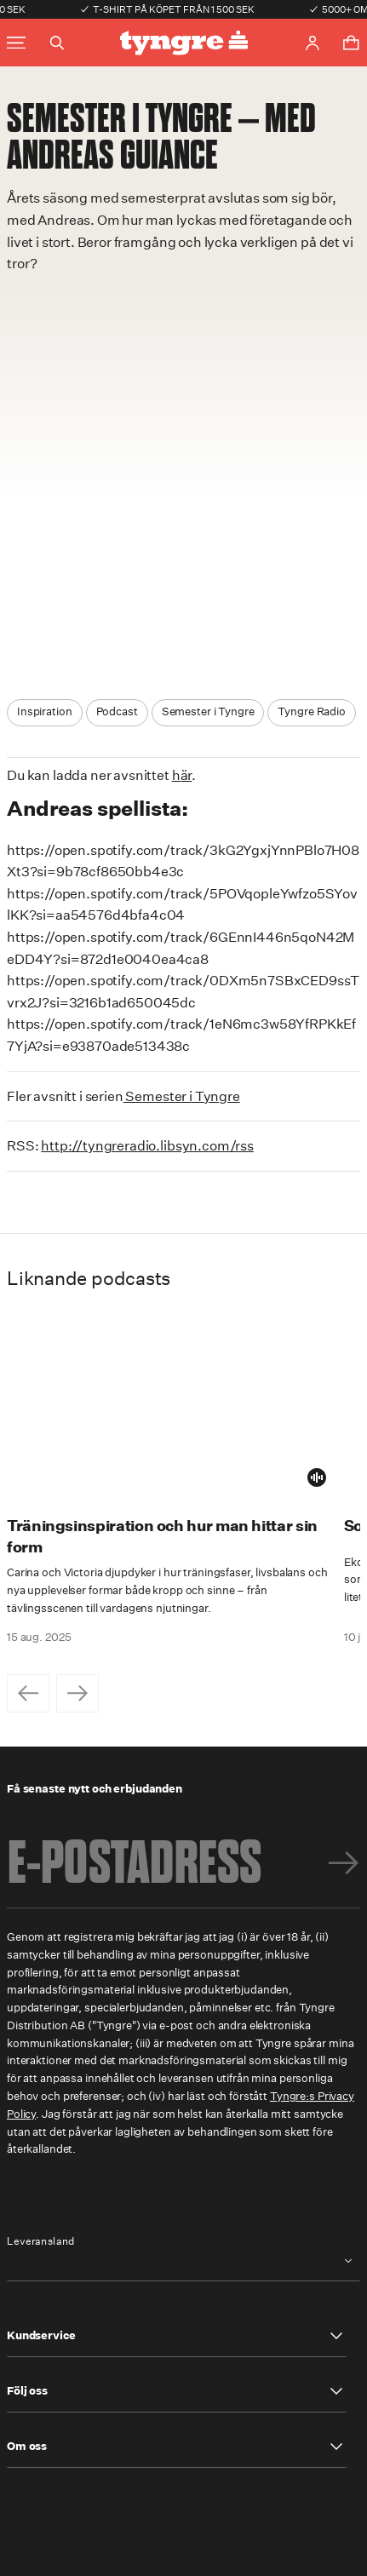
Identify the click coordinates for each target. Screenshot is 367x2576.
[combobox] (183, 2260)
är (186, 775)
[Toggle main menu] (16, 43)
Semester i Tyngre (181, 1096)
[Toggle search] (57, 42)
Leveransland (41, 2241)
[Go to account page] (312, 43)
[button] (177, 2335)
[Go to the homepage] (184, 43)
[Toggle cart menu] (350, 42)
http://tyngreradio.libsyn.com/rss (147, 1146)
